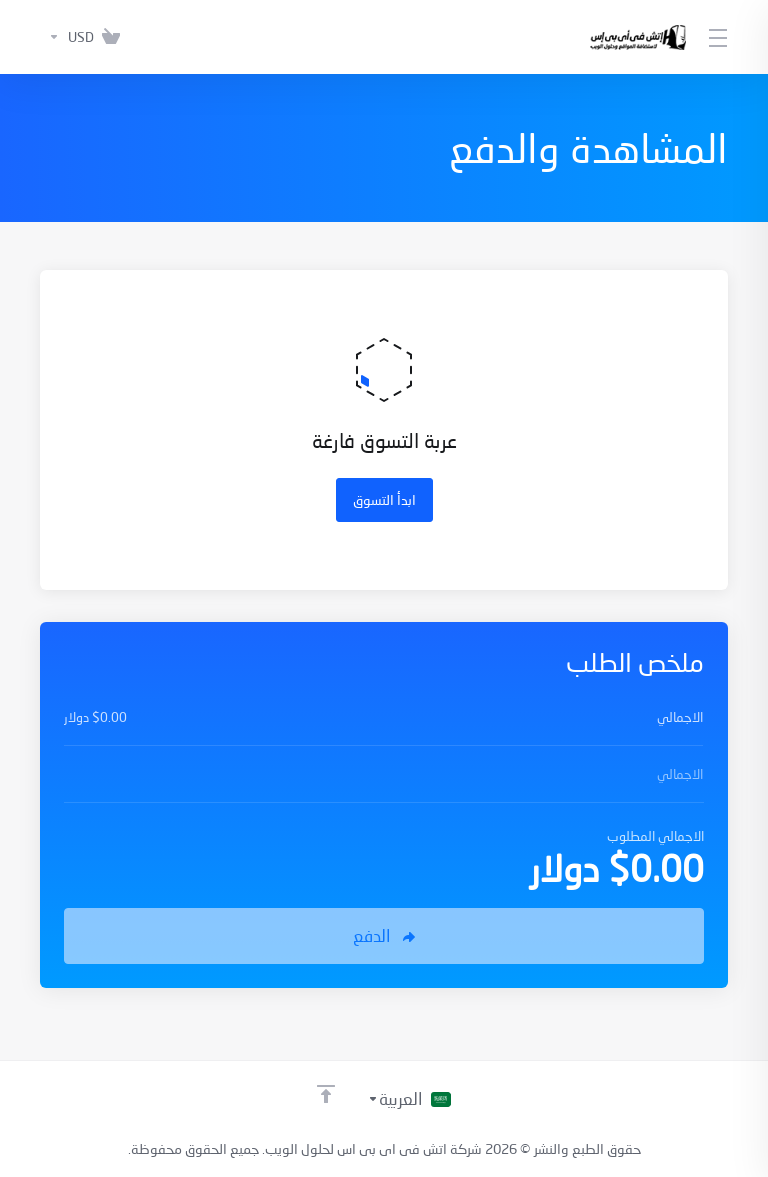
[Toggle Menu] (719, 37)
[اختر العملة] (67, 37)
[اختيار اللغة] (409, 1099)
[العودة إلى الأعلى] (326, 1094)
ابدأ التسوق (384, 499)
